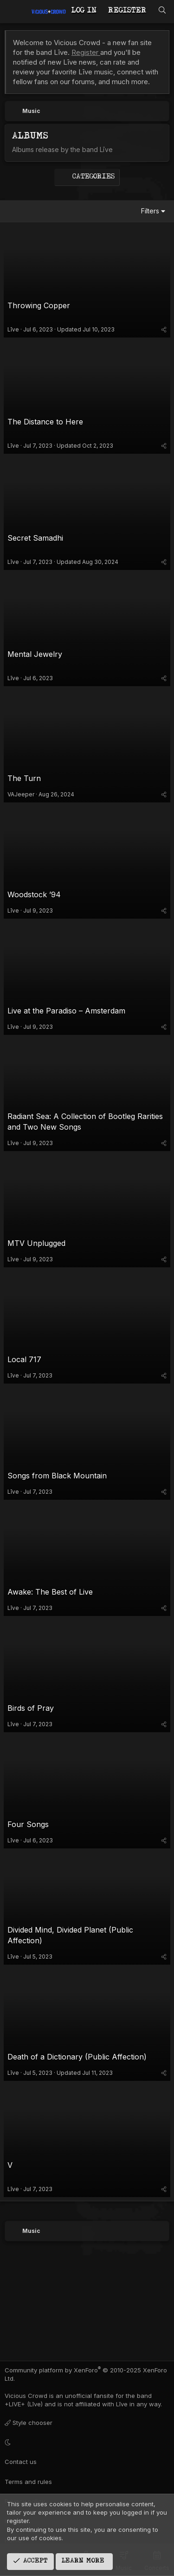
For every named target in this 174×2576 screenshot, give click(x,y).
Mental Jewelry (34, 654)
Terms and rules (28, 2481)
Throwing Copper (38, 305)
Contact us (21, 2461)
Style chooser (28, 2422)
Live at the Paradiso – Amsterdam (66, 1010)
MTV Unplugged (36, 1243)
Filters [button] (150, 211)
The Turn (24, 778)
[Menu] (13, 11)
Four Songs (28, 1824)
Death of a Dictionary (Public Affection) (77, 2056)
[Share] (164, 329)
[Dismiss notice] (158, 42)
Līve (13, 329)
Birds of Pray (30, 1708)
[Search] (162, 11)
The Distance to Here (45, 421)
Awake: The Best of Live (50, 1591)
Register (85, 52)
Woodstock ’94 (34, 894)
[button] (86, 2442)
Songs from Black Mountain (57, 1475)
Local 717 (24, 1359)
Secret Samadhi (35, 538)
